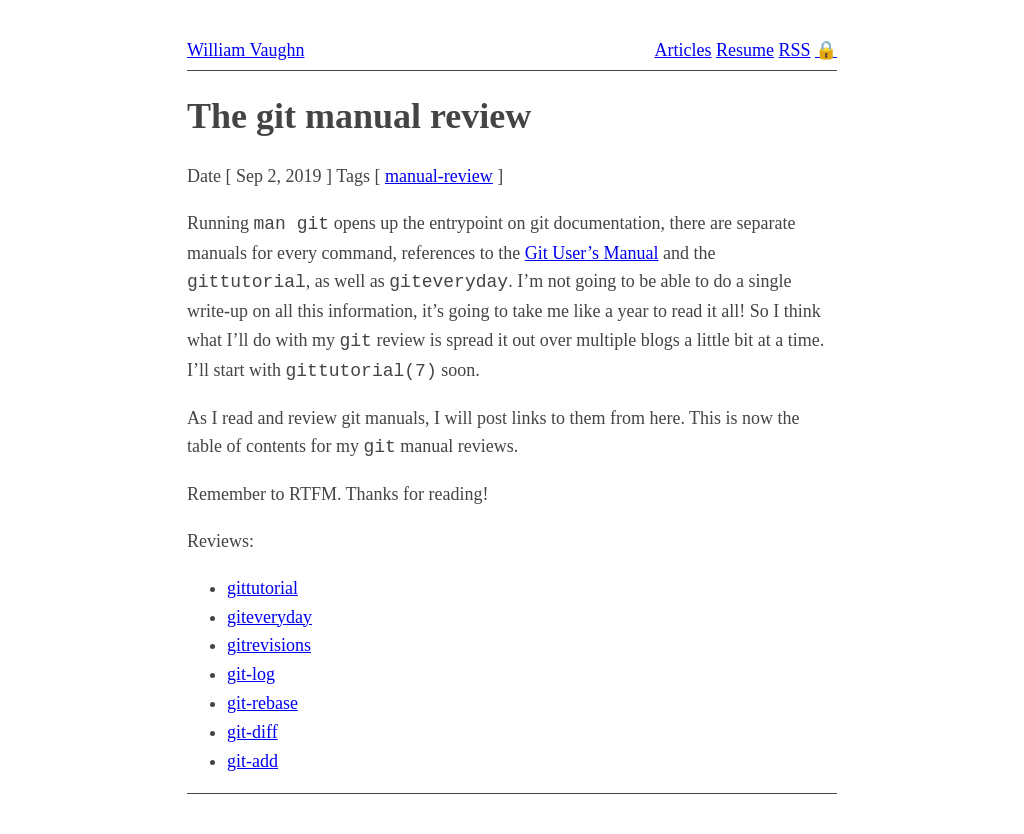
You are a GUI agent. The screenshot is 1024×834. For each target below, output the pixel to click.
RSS (794, 50)
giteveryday (269, 617)
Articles (682, 50)
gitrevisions (269, 645)
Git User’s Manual (592, 253)
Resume (745, 50)
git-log (251, 674)
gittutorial (262, 588)
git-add (252, 761)
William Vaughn (245, 50)
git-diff (252, 732)
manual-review (439, 176)
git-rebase (262, 703)
